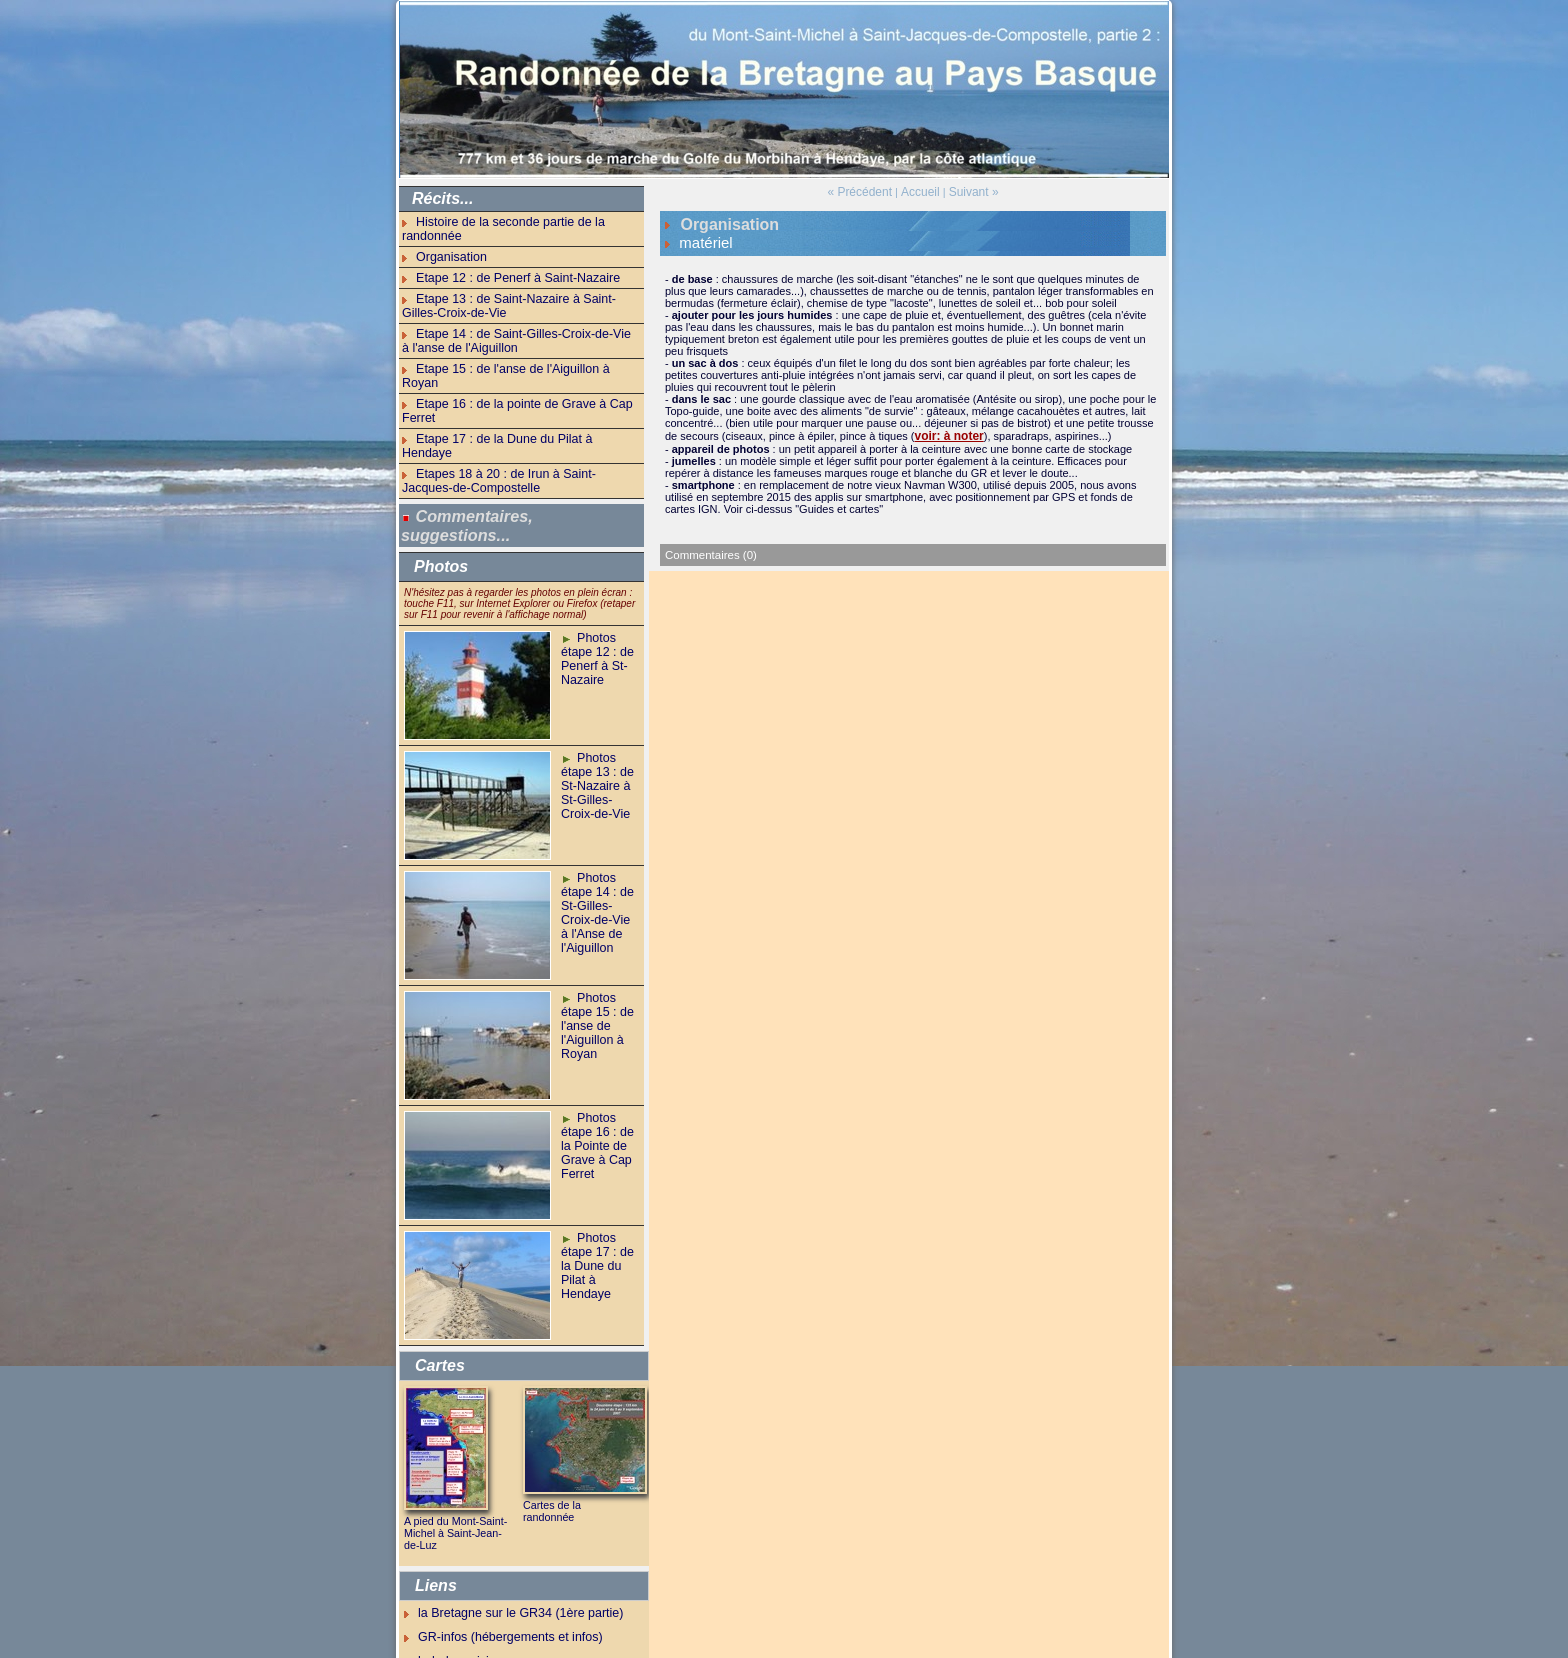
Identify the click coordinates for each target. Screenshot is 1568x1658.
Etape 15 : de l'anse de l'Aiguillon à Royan (518, 343)
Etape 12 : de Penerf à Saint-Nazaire (506, 260)
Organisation (447, 241)
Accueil (919, 191)
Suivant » (969, 191)
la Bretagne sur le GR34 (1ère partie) (508, 1532)
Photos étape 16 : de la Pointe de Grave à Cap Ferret (599, 1064)
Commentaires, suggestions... (466, 449)
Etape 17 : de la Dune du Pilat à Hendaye (517, 382)
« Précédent (863, 191)
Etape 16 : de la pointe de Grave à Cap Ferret (527, 363)
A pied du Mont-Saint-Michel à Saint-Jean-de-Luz (457, 1454)
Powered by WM (784, 1650)
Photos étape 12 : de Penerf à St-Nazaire (593, 578)
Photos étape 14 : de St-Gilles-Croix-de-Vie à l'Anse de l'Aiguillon (598, 824)
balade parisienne (461, 1578)
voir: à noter (946, 430)
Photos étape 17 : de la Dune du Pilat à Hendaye (599, 1178)
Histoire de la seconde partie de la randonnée (527, 221)
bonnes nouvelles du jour (479, 1600)
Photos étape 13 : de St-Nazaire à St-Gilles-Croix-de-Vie (598, 704)
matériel (700, 239)
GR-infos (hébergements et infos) (499, 1555)
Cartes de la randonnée (575, 1427)
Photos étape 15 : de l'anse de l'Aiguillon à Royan (593, 944)
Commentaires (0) (709, 548)
